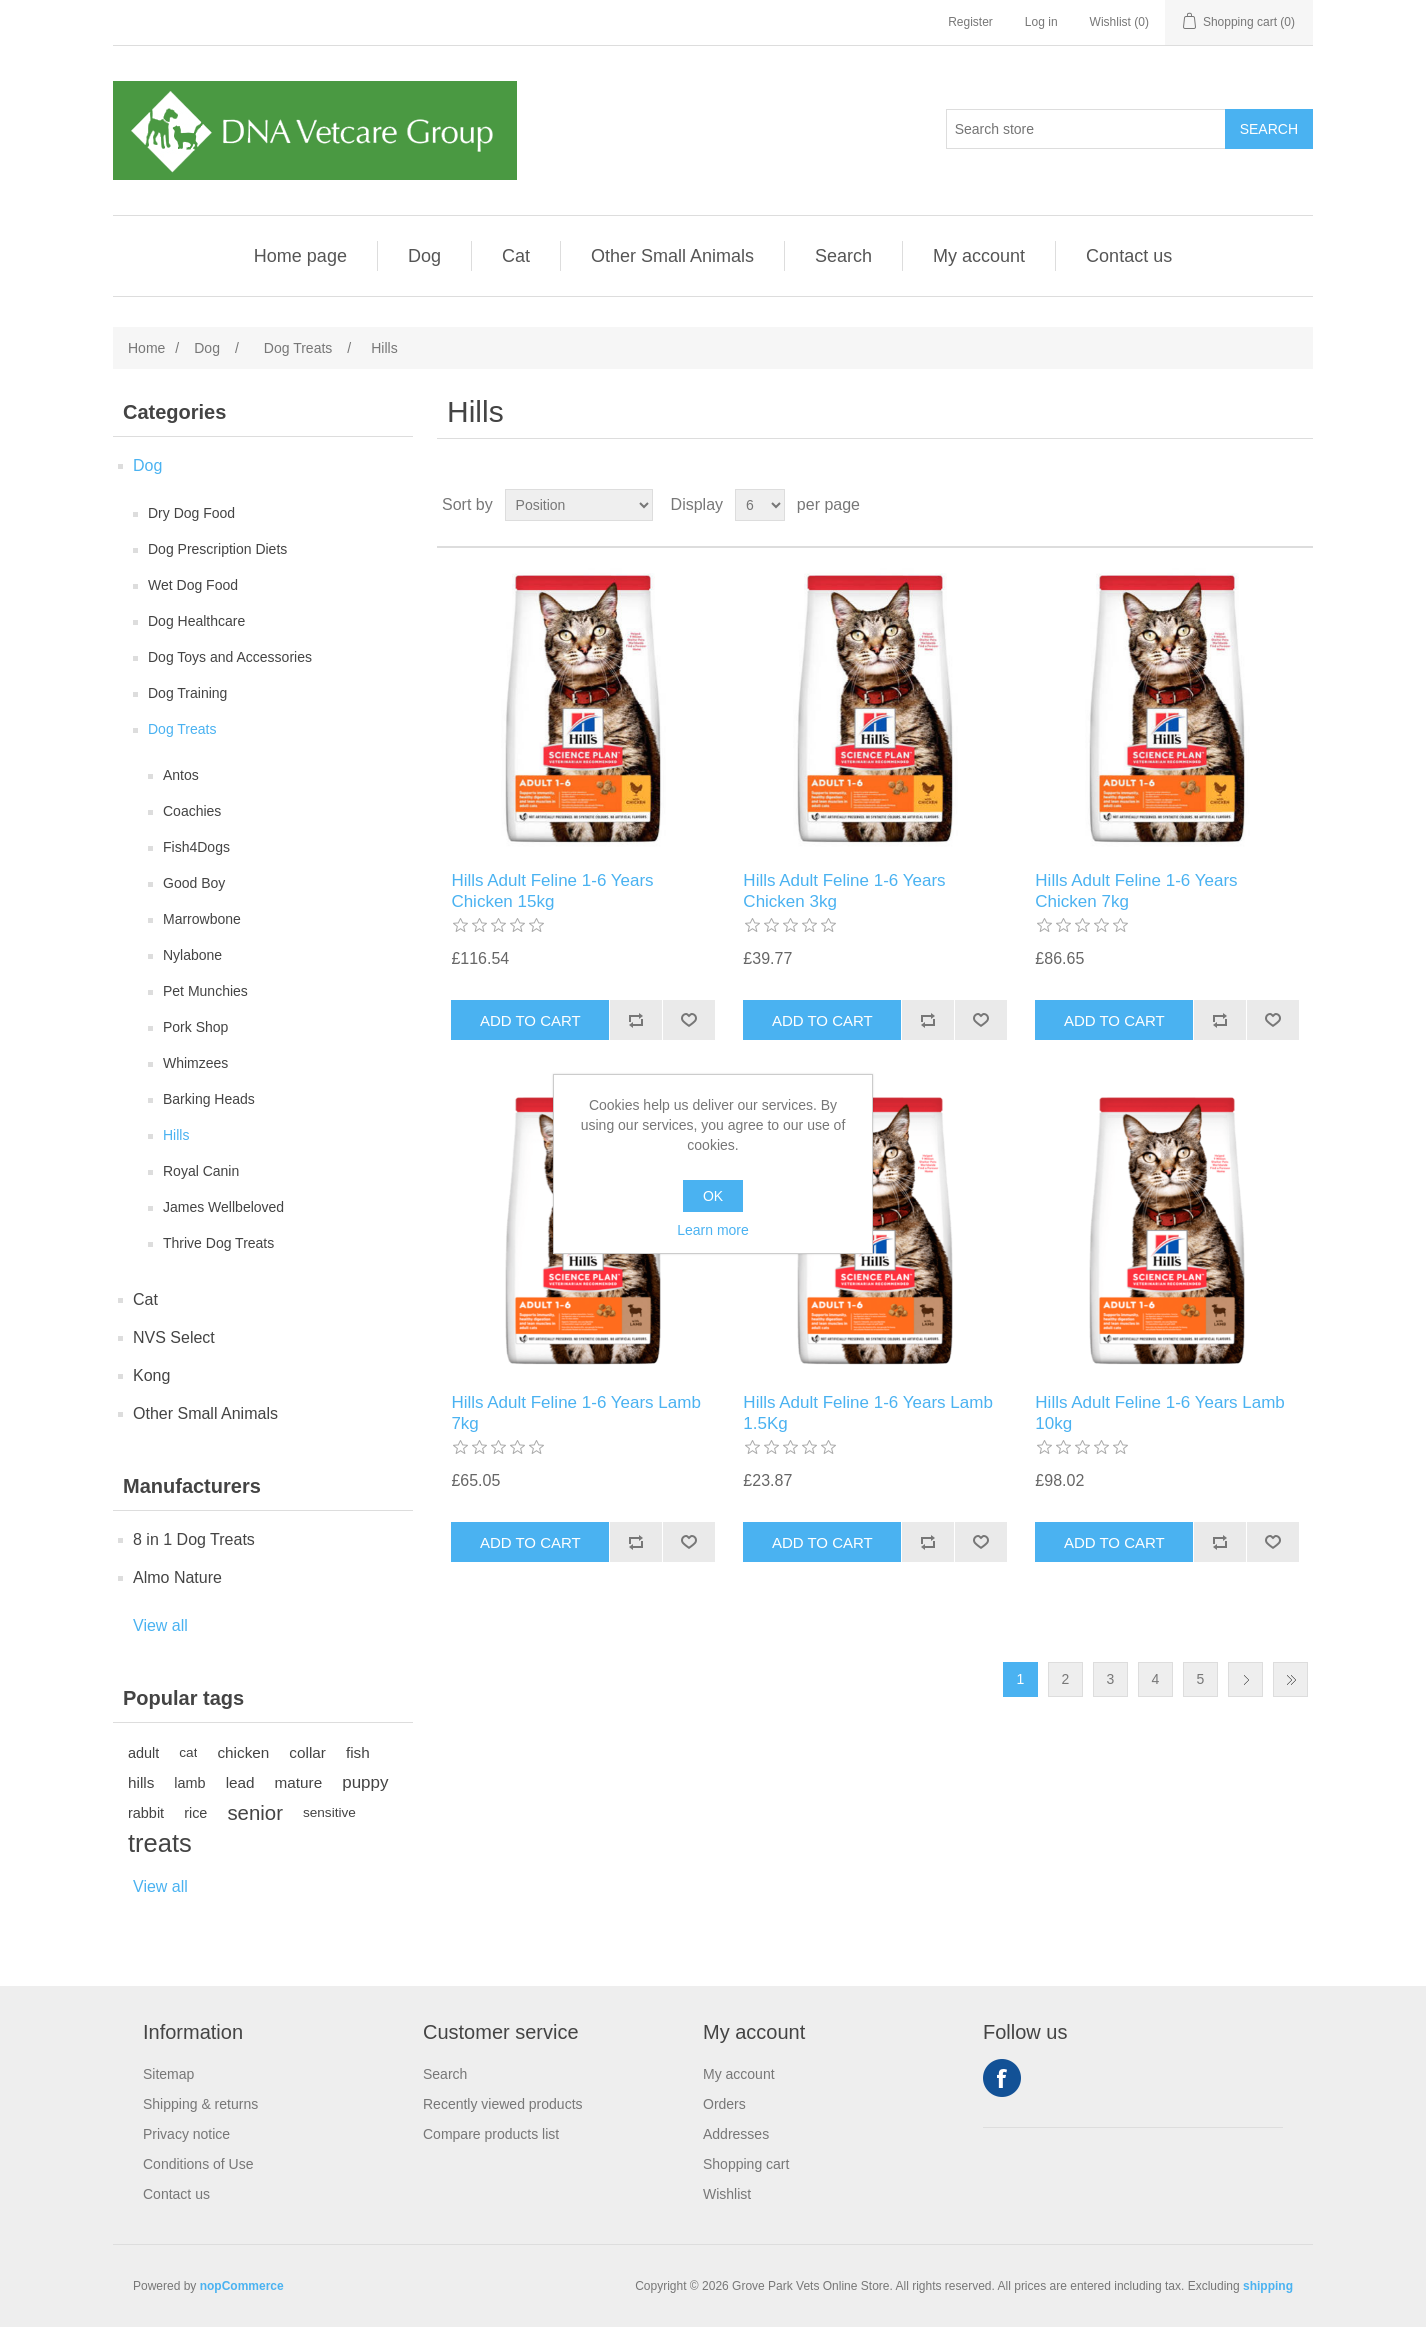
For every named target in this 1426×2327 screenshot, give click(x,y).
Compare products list (491, 2134)
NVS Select (174, 1337)
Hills (176, 1135)
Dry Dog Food (191, 513)
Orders (724, 2104)
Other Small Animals (672, 256)
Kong (151, 1375)
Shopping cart (746, 2164)
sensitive (329, 1812)
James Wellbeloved (223, 1207)
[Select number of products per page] (760, 505)
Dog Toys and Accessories (230, 657)
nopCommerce (242, 2286)
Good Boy (194, 883)
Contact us (1129, 256)
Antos (181, 775)
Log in (1041, 22)
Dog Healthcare (196, 621)
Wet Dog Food (193, 585)
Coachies (192, 811)
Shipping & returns (200, 2104)
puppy (365, 1782)
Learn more (713, 1230)
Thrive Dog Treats (218, 1243)
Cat (516, 256)
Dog (424, 256)
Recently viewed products (503, 2104)
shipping (1268, 2286)
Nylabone (192, 955)
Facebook (1002, 2078)
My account (979, 256)
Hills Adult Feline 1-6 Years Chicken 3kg (844, 890)
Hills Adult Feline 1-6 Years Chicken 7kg (1136, 890)
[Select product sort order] (579, 505)
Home (146, 348)
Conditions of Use (198, 2164)
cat (188, 1752)
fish (358, 1752)
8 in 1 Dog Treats (194, 1539)
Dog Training (187, 693)
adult (143, 1753)
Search (843, 256)
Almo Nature (177, 1577)
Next (1245, 1679)
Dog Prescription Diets (217, 549)
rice (195, 1813)
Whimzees (195, 1063)
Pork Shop (195, 1027)
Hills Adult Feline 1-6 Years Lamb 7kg (575, 1412)
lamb (189, 1783)
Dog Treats (182, 729)
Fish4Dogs (196, 847)
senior (255, 1813)
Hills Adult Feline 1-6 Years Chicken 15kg (552, 890)
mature (299, 1782)
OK (713, 1196)
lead (240, 1782)
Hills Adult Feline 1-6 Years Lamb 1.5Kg (867, 1412)
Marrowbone (202, 919)
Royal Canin (201, 1171)
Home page (300, 256)
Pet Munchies (205, 991)
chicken (243, 1752)
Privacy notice (186, 2134)
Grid (1260, 505)
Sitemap (168, 2074)
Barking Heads (209, 1099)
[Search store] (1086, 129)
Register (970, 22)
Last (1290, 1679)
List (1296, 505)
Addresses (736, 2134)
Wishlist (727, 2194)
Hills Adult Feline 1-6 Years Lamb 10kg (1159, 1412)
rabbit (146, 1813)
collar (307, 1752)
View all (160, 1625)
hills (141, 1782)
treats (160, 1843)
